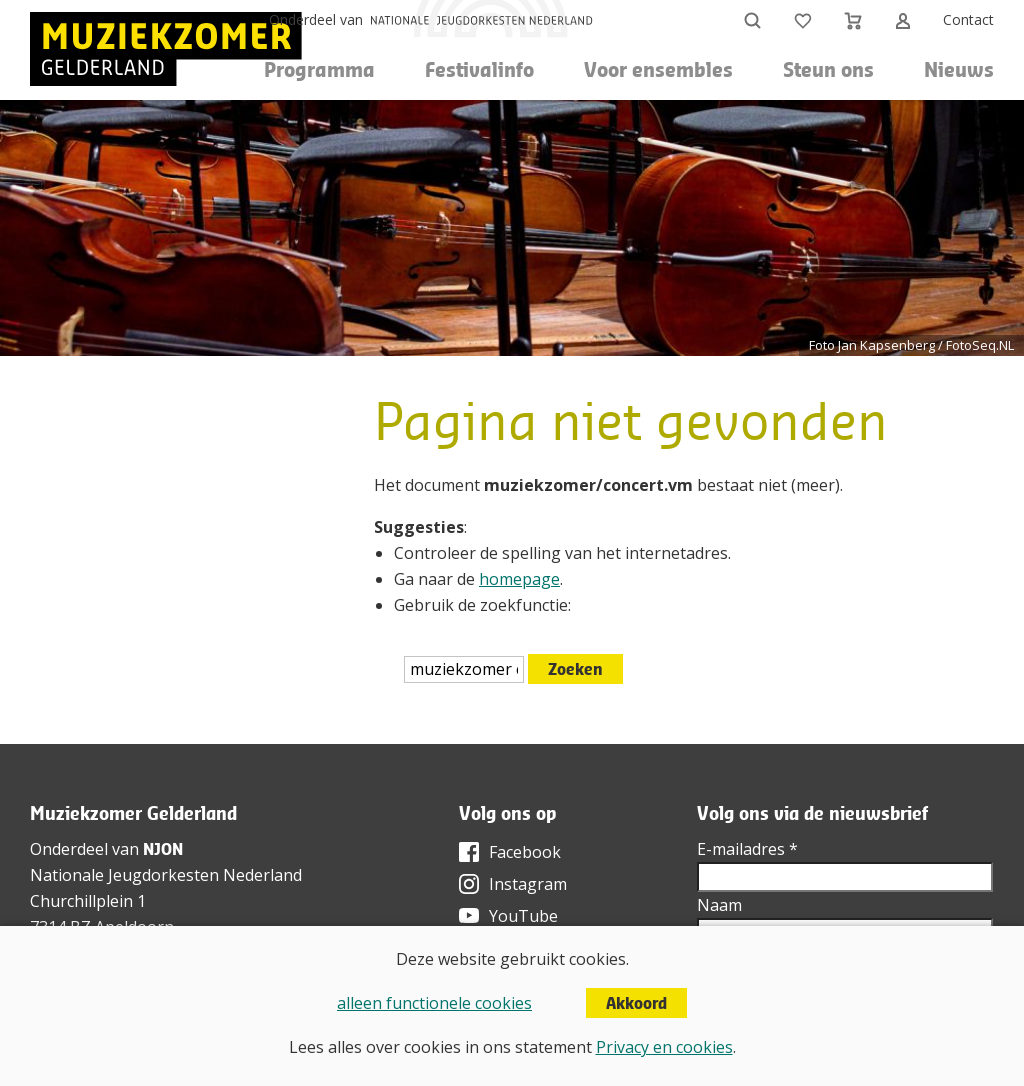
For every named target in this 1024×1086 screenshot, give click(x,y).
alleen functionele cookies (434, 1003)
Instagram (528, 884)
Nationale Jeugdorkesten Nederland (166, 875)
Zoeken (575, 669)
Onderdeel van (316, 19)
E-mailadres (747, 849)
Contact (968, 19)
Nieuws (959, 69)
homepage (519, 579)
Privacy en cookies (664, 1047)
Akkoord (636, 1003)
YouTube (523, 916)
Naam (719, 905)
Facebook (525, 852)
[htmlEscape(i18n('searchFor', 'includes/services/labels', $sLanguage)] (464, 669)
